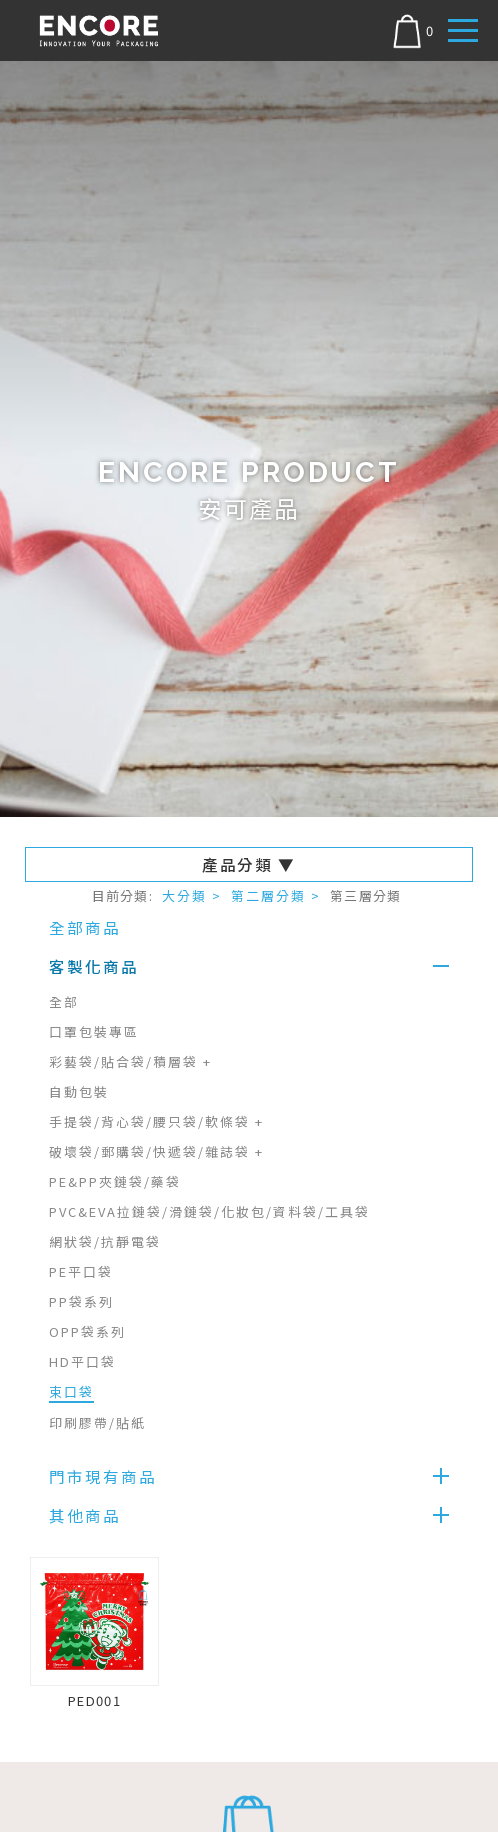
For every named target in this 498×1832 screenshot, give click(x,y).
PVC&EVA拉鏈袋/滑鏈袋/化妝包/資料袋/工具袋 (209, 1211)
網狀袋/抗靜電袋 (105, 1241)
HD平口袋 (82, 1361)
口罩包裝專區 (94, 1031)
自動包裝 (79, 1091)
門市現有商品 (103, 1476)
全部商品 (85, 927)
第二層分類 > (276, 895)
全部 (64, 1001)
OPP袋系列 (87, 1331)
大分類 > (192, 895)
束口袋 (71, 1391)
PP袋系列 (81, 1301)
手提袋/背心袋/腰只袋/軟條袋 (156, 1121)
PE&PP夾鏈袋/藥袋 (115, 1181)
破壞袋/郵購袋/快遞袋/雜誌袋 (156, 1151)
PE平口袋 (81, 1271)
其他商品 (85, 1515)
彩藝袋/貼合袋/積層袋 (130, 1061)
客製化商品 (94, 966)
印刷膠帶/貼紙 (97, 1422)
